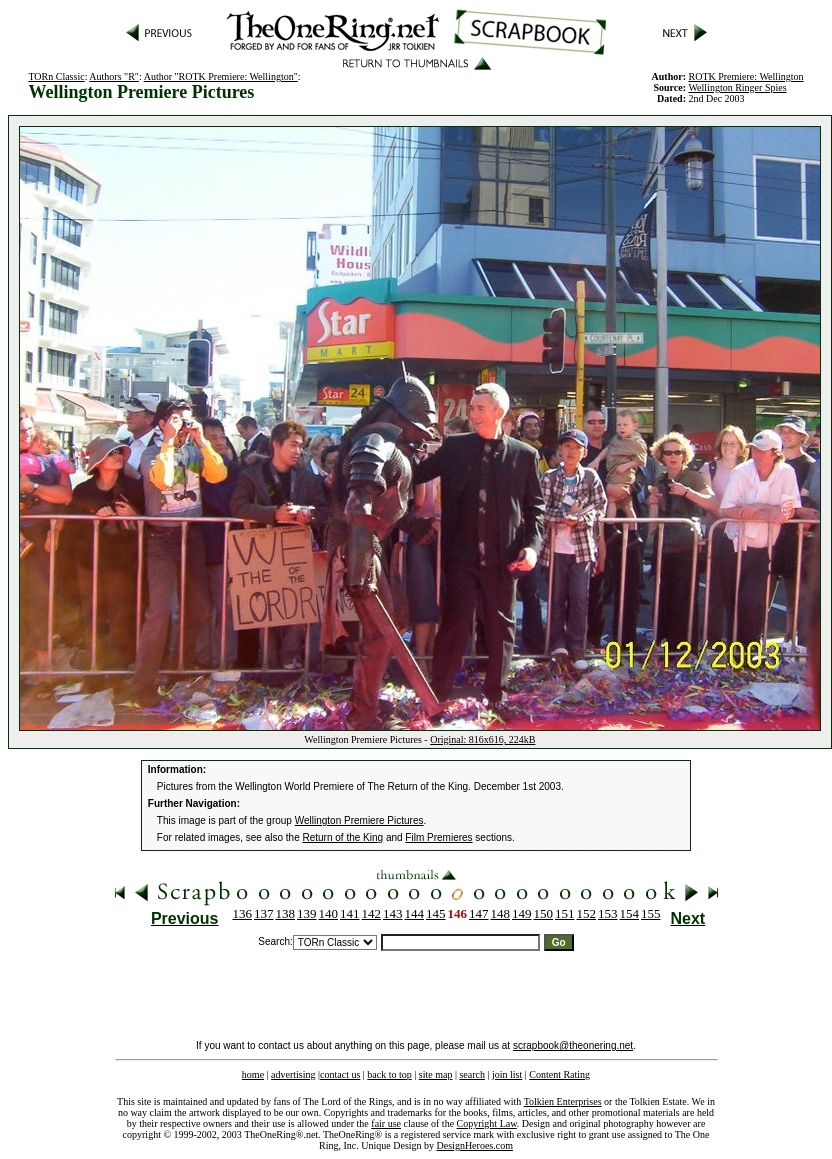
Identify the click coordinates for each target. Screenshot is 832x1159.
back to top (389, 1074)
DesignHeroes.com (475, 1145)
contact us (340, 1074)
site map (436, 1074)
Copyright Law (487, 1123)
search (472, 1074)
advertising (293, 1074)
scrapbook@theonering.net (573, 1045)
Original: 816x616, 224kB (482, 739)
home (253, 1074)
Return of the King (343, 837)
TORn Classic (56, 76)
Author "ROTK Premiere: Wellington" (221, 76)
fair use (386, 1123)
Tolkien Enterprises (563, 1101)
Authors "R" (114, 76)
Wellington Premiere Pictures (359, 820)
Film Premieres (438, 837)
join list (507, 1074)
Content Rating (559, 1074)
